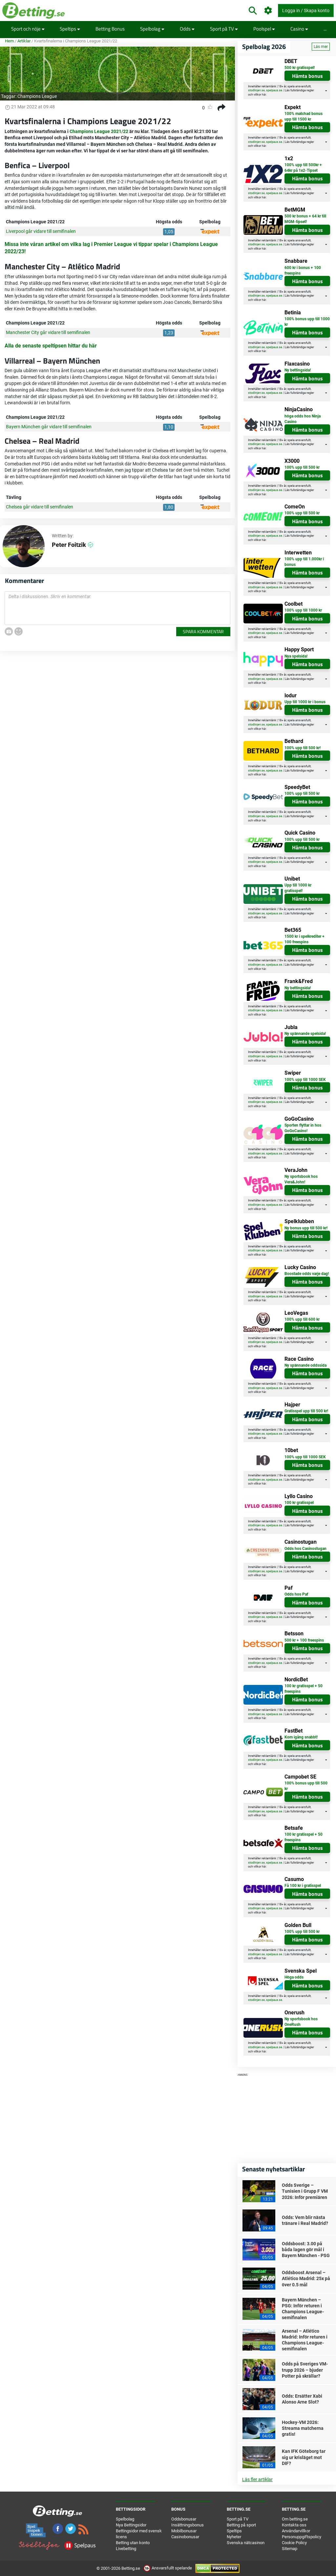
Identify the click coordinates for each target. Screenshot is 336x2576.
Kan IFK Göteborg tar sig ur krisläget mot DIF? (304, 2457)
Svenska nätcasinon (245, 2542)
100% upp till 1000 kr (303, 610)
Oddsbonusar (183, 2519)
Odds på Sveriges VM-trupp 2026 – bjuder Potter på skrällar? (305, 2369)
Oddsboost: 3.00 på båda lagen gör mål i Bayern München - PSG (306, 2249)
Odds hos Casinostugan (305, 1548)
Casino (299, 29)
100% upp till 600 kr (302, 1319)
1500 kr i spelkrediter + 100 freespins (304, 939)
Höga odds (294, 1977)
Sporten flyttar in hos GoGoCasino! (302, 1128)
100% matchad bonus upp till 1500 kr (303, 116)
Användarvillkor (296, 2530)
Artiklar (24, 40)
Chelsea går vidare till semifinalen (39, 506)
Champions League (37, 96)
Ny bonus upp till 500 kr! (305, 1228)
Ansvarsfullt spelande (168, 2567)
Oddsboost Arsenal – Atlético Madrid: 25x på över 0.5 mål (306, 2278)
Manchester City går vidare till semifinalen (48, 332)
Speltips (70, 29)
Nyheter (234, 2536)
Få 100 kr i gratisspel (302, 1885)
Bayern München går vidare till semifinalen (49, 426)
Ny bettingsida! (297, 370)
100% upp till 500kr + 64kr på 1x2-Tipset (303, 168)
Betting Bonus (110, 29)
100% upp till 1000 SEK (305, 1079)
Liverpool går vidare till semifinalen (41, 231)
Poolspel (264, 29)
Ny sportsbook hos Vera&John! (301, 1179)
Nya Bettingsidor (131, 2524)
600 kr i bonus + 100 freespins (302, 270)
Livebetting (126, 2548)
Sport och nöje (28, 29)
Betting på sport (241, 2524)
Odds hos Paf (296, 1594)
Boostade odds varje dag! (306, 1273)
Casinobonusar (185, 2536)
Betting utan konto (133, 2542)
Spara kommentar (203, 631)
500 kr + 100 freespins (304, 1640)
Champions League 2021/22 (99, 131)
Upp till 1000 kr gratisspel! (297, 888)
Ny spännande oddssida (305, 1365)
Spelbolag (152, 29)
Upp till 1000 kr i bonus (305, 702)
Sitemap (289, 2548)
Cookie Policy (294, 2542)
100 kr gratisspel (299, 1502)
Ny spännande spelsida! (305, 1033)
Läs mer (321, 46)
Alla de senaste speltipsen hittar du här (51, 346)
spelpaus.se (274, 90)
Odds (187, 29)
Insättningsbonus (187, 2524)
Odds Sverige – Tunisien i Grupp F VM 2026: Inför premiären (305, 2191)
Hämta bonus (307, 76)
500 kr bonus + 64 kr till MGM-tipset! (305, 219)
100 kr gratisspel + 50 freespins (303, 1689)
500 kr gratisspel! (299, 67)
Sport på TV (224, 29)
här (264, 94)
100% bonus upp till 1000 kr (307, 322)
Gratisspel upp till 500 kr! (306, 1411)
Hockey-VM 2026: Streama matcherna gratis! (303, 2428)
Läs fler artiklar (257, 2479)
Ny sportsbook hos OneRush (301, 2022)
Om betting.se (295, 2519)
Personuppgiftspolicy (301, 2536)
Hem (9, 40)
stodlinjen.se (256, 90)
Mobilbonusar (184, 2530)
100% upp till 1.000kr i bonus (304, 562)
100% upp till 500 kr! (302, 748)
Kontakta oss (294, 2524)
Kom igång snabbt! (301, 1737)
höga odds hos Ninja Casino (302, 419)
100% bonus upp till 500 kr (305, 1786)
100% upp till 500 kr (302, 467)
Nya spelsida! (295, 656)
